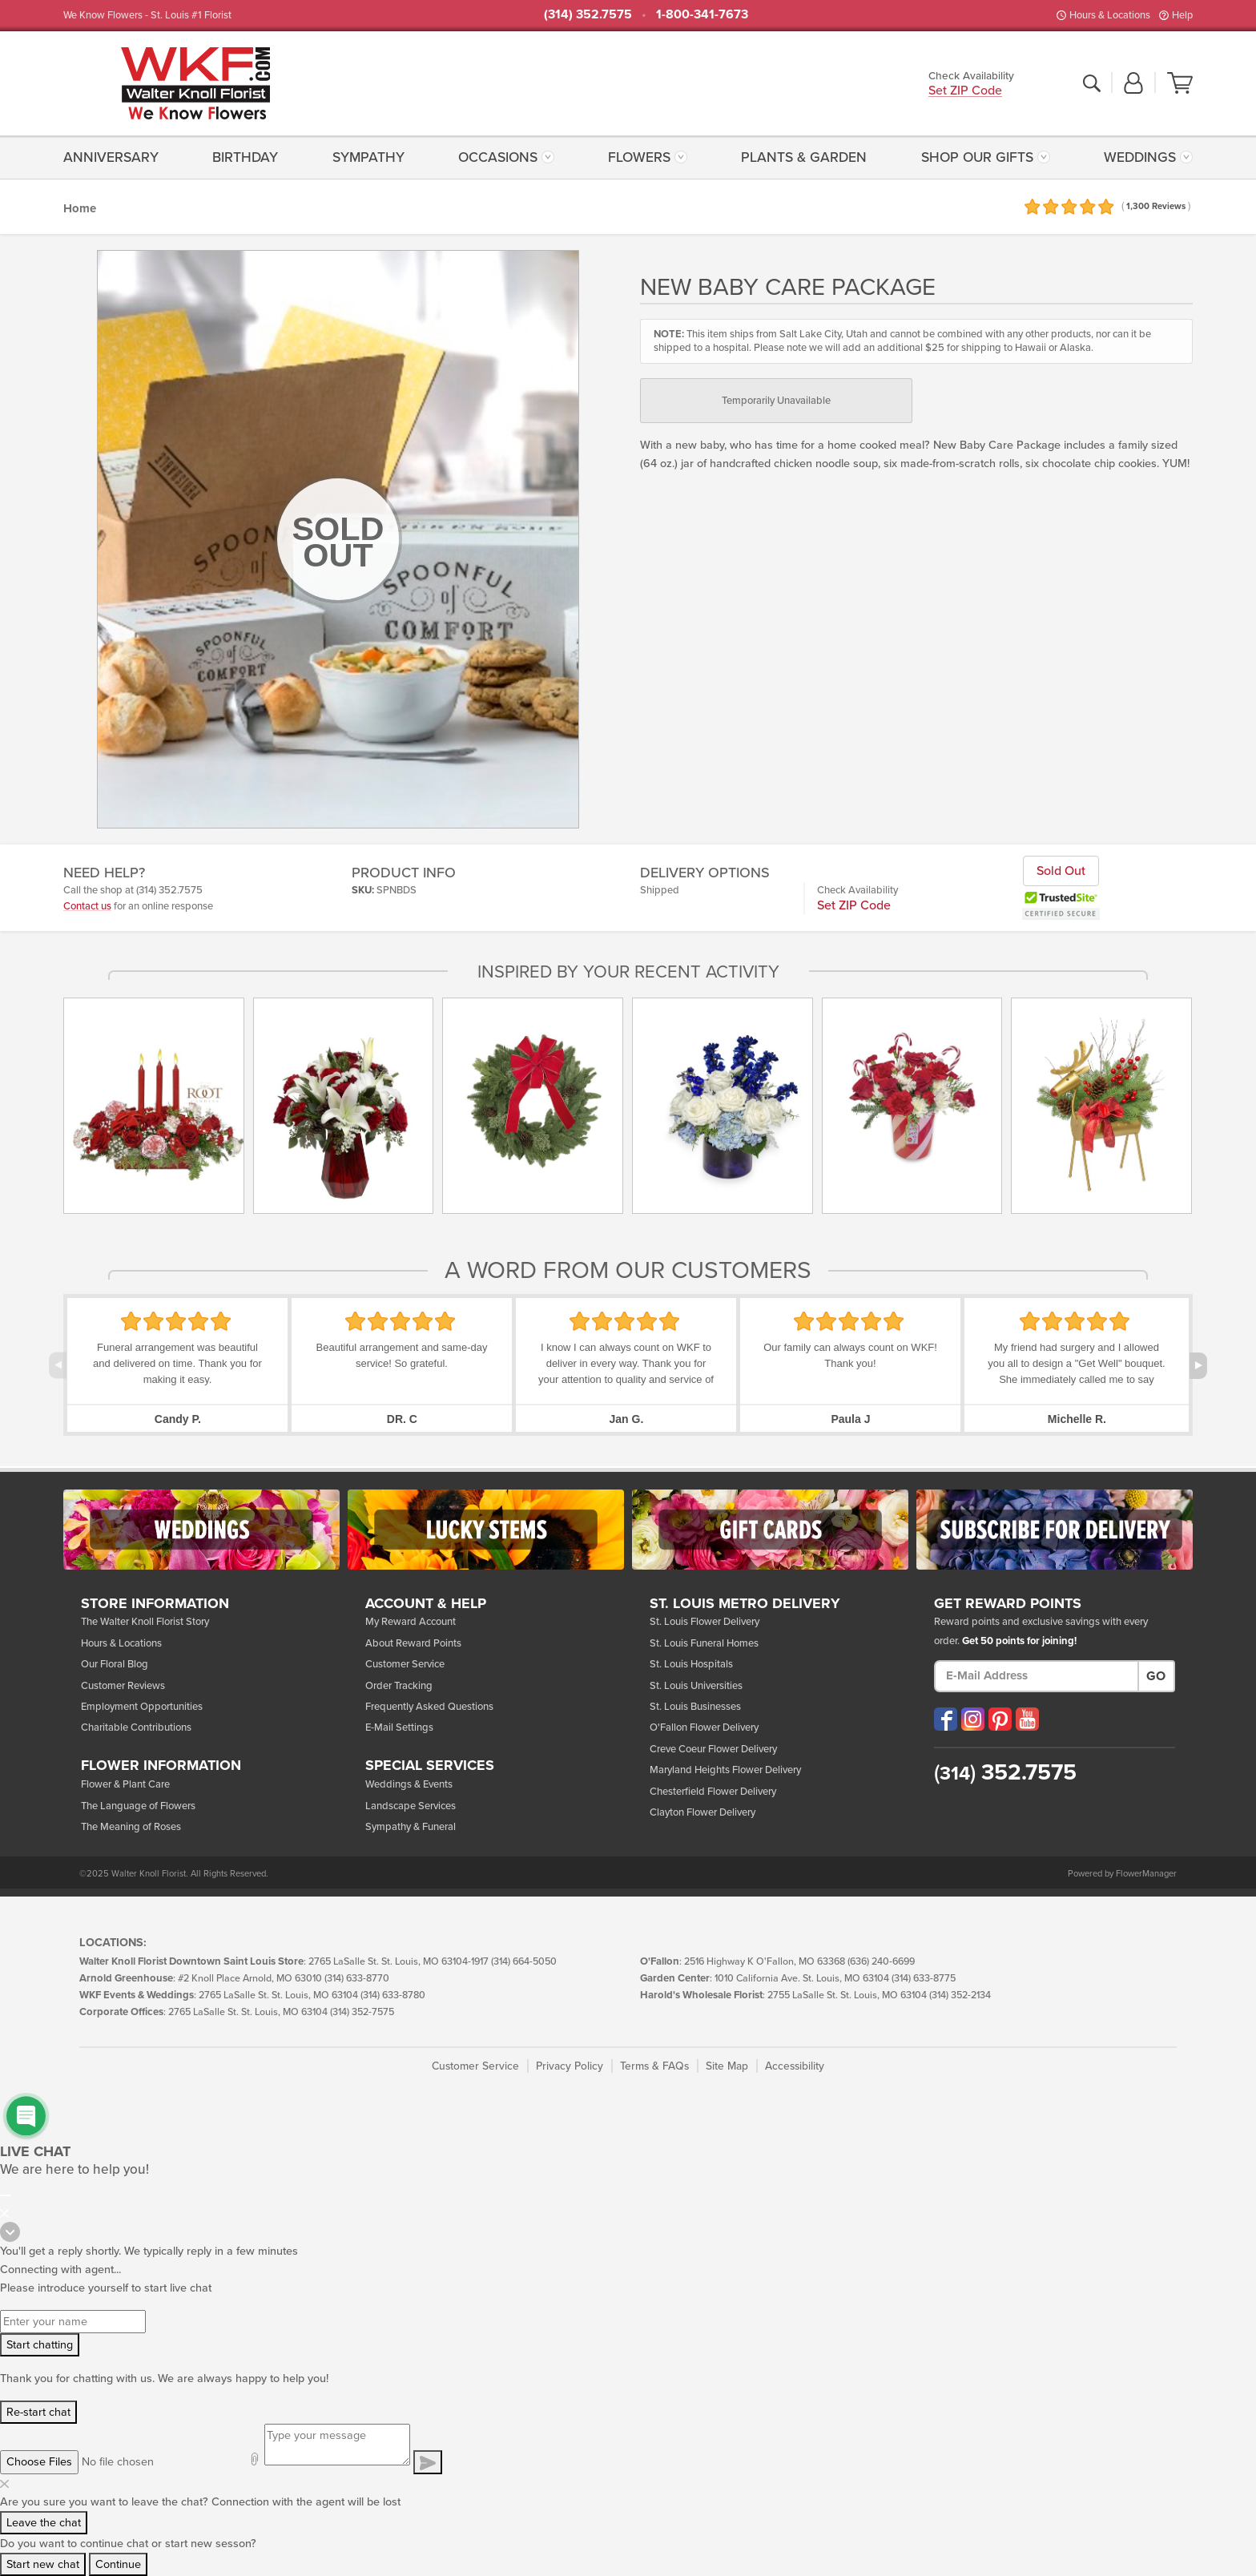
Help (1182, 15)
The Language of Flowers (138, 1806)
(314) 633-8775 (924, 1979)
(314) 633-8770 (356, 1979)
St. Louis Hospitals (691, 1664)
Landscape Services (410, 1806)
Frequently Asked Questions (429, 1706)
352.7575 (1005, 1772)
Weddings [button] (1140, 157)
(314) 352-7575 (362, 2012)
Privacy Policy (569, 2066)
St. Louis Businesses (695, 1706)
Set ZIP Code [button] (965, 92)
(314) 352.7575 (588, 14)
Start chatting (39, 2345)
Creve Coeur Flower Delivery (713, 1749)
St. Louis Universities (696, 1685)
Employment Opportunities (142, 1706)
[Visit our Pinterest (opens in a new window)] (1000, 1719)
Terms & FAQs (654, 2066)
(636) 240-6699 (881, 1962)
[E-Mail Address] (1036, 1676)
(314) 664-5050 (524, 1962)
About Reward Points (413, 1643)
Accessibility (794, 2066)
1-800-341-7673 (702, 14)
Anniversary (111, 157)
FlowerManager (1146, 1874)
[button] (1133, 84)
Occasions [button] (497, 157)
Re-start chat (38, 2412)
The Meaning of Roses (131, 1826)
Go (1155, 1676)
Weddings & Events (409, 1784)
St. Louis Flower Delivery (704, 1621)
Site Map (727, 2066)
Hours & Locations (1109, 15)
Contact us (87, 906)
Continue (118, 2564)
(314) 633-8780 (392, 1995)
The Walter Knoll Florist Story (145, 1621)
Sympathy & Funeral (410, 1826)
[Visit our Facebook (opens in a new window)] (945, 1719)
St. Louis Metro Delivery (745, 1604)
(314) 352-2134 (960, 1995)
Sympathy (368, 157)
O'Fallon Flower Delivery (704, 1727)
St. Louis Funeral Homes (704, 1643)
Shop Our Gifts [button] (977, 157)
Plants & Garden (804, 157)
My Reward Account (410, 1621)
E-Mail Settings (399, 1727)
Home (79, 208)
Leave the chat (43, 2523)
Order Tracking (399, 1685)
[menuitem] (115, 157)
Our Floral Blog (114, 1664)
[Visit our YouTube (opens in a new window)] (1027, 1719)
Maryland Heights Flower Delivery (725, 1770)
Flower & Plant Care (125, 1784)
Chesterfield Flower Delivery (713, 1791)
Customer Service (405, 1664)
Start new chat (42, 2564)
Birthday (245, 157)
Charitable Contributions (136, 1727)
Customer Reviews (123, 1685)
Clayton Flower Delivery (702, 1812)
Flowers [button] (639, 157)
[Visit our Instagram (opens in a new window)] (972, 1719)
